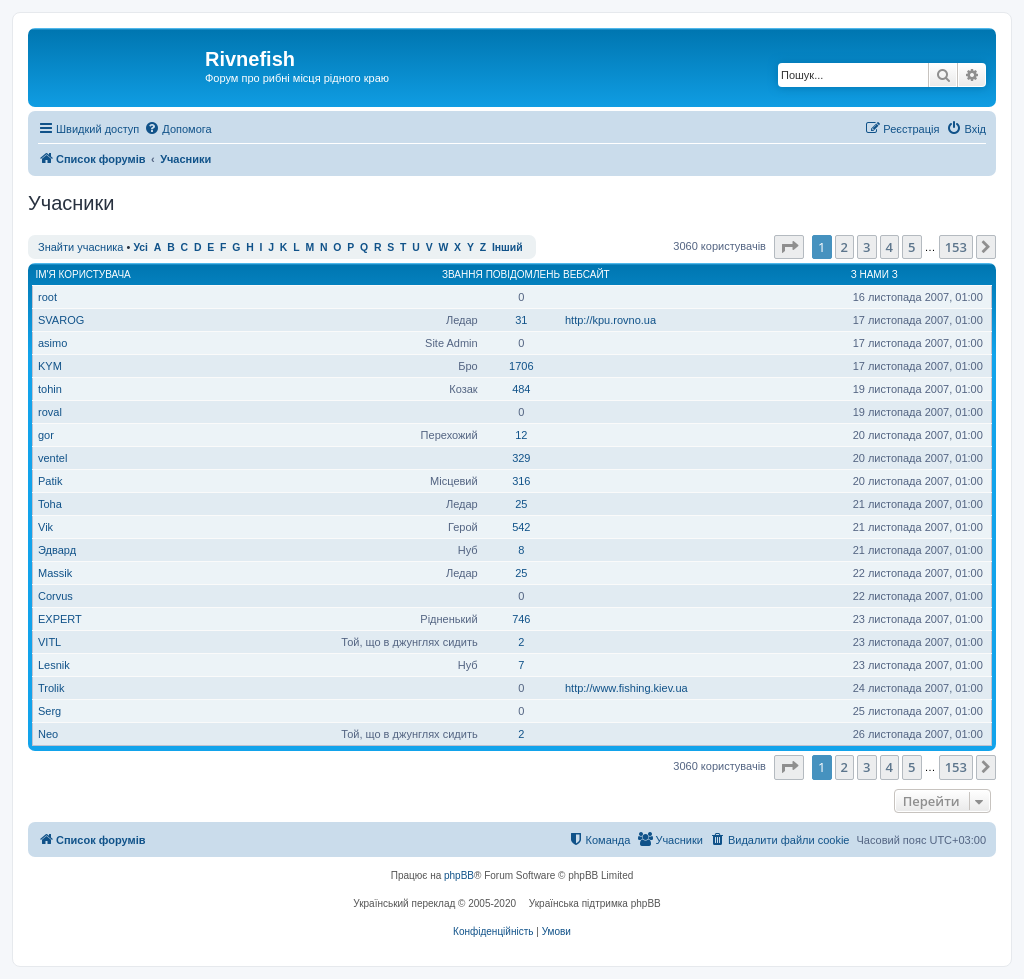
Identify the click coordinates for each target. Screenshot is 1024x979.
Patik (50, 481)
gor (46, 435)
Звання (462, 274)
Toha (50, 504)
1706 (521, 366)
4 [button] (889, 247)
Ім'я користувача (83, 274)
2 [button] (844, 247)
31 (521, 320)
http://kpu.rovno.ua (610, 320)
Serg (49, 711)
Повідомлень (523, 274)
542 (521, 527)
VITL (49, 642)
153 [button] (956, 247)
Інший (507, 247)
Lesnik (54, 665)
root (47, 297)
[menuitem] (177, 129)
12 (521, 435)
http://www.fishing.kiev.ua (626, 688)
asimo (52, 343)
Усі (140, 247)
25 (521, 504)
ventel (52, 458)
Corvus (55, 596)
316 (521, 481)
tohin (50, 389)
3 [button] (866, 247)
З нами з (874, 274)
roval (50, 412)
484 (521, 389)
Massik (55, 573)
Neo (48, 734)
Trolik (51, 688)
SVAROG (61, 320)
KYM (50, 366)
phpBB (459, 875)
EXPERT (60, 619)
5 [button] (911, 247)
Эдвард (57, 550)
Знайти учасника (80, 247)
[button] (789, 247)
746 (521, 619)
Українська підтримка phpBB (595, 903)
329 (521, 458)
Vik (45, 527)
